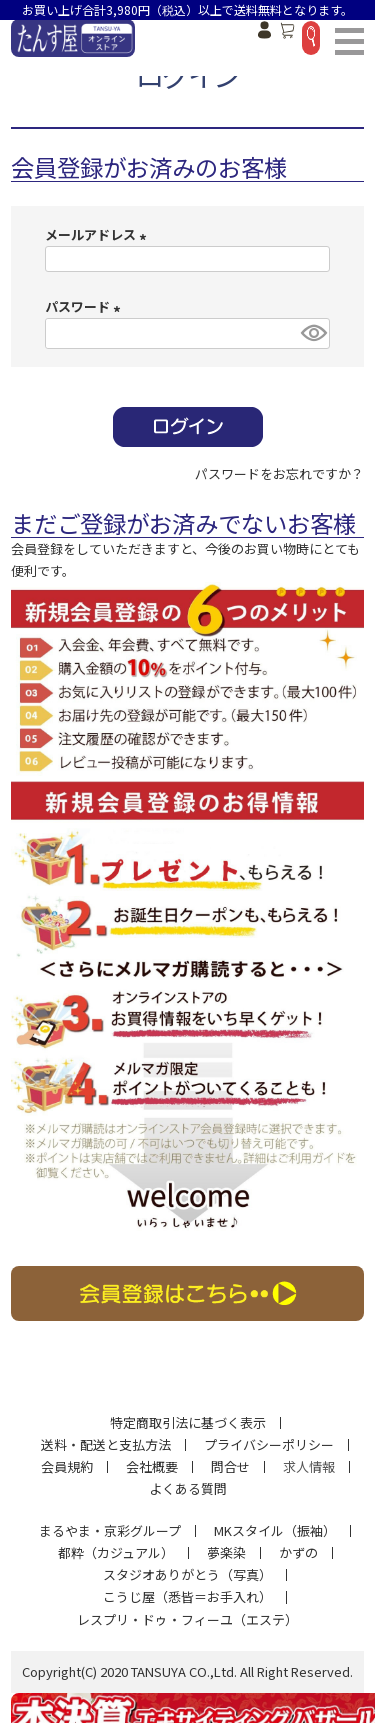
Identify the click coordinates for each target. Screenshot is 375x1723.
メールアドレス (98, 234)
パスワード (85, 306)
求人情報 (309, 1466)
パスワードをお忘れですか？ (279, 473)
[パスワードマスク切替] (312, 333)
